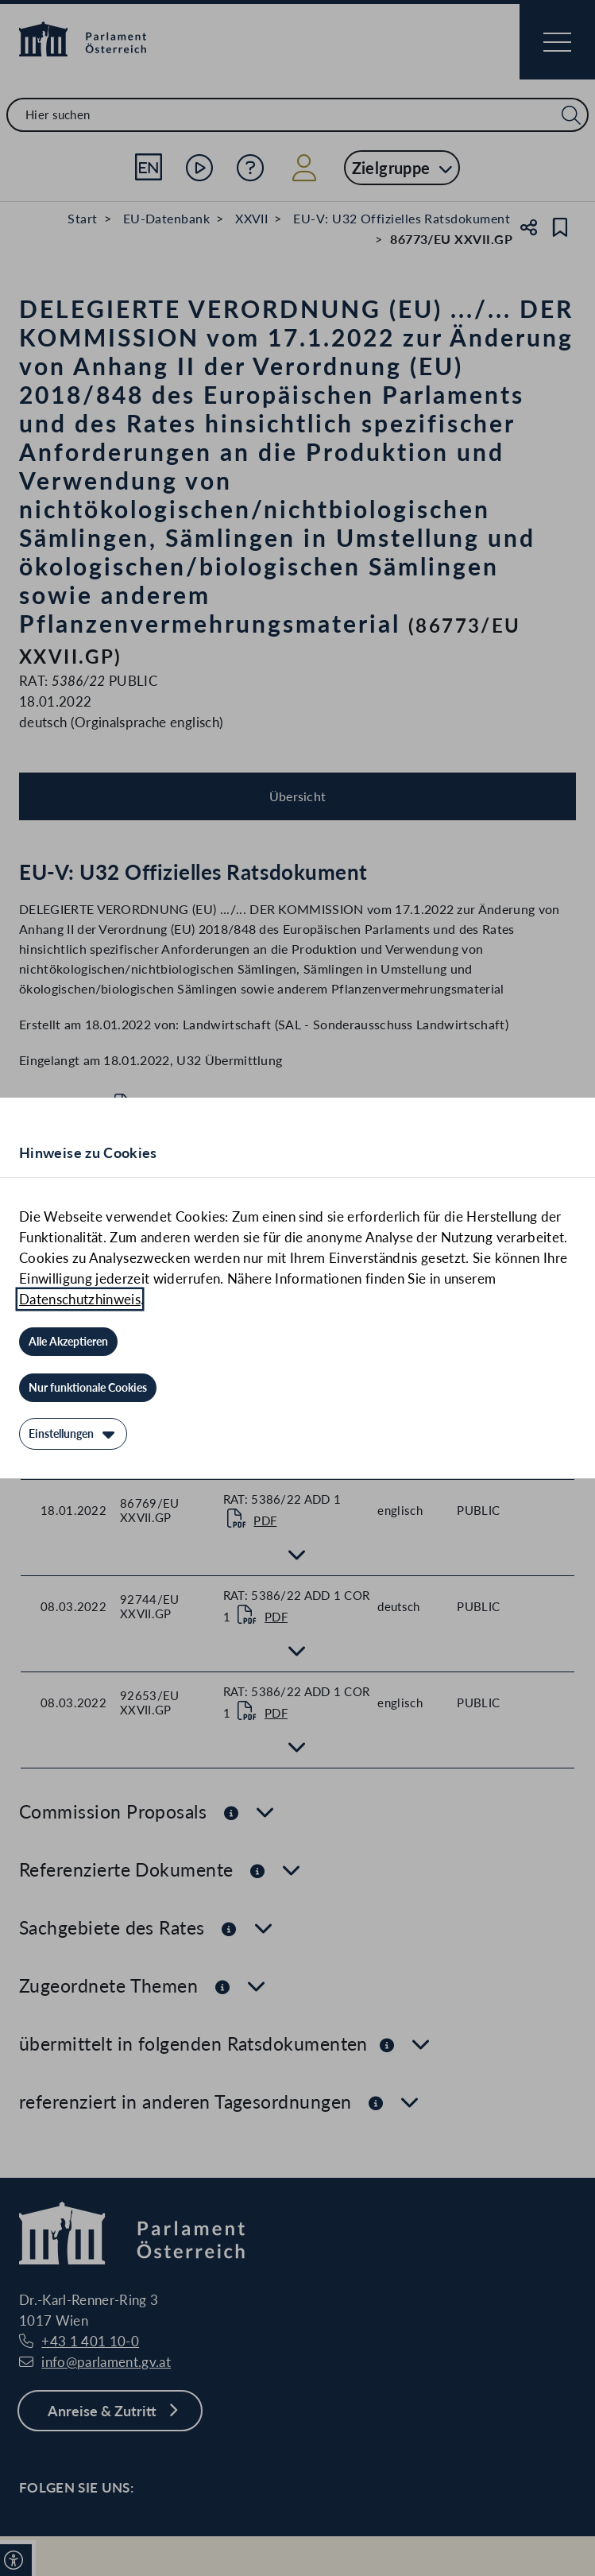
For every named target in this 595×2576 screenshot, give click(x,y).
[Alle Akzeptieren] (68, 1341)
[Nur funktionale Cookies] (87, 1387)
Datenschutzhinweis (80, 1299)
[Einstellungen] (73, 1434)
